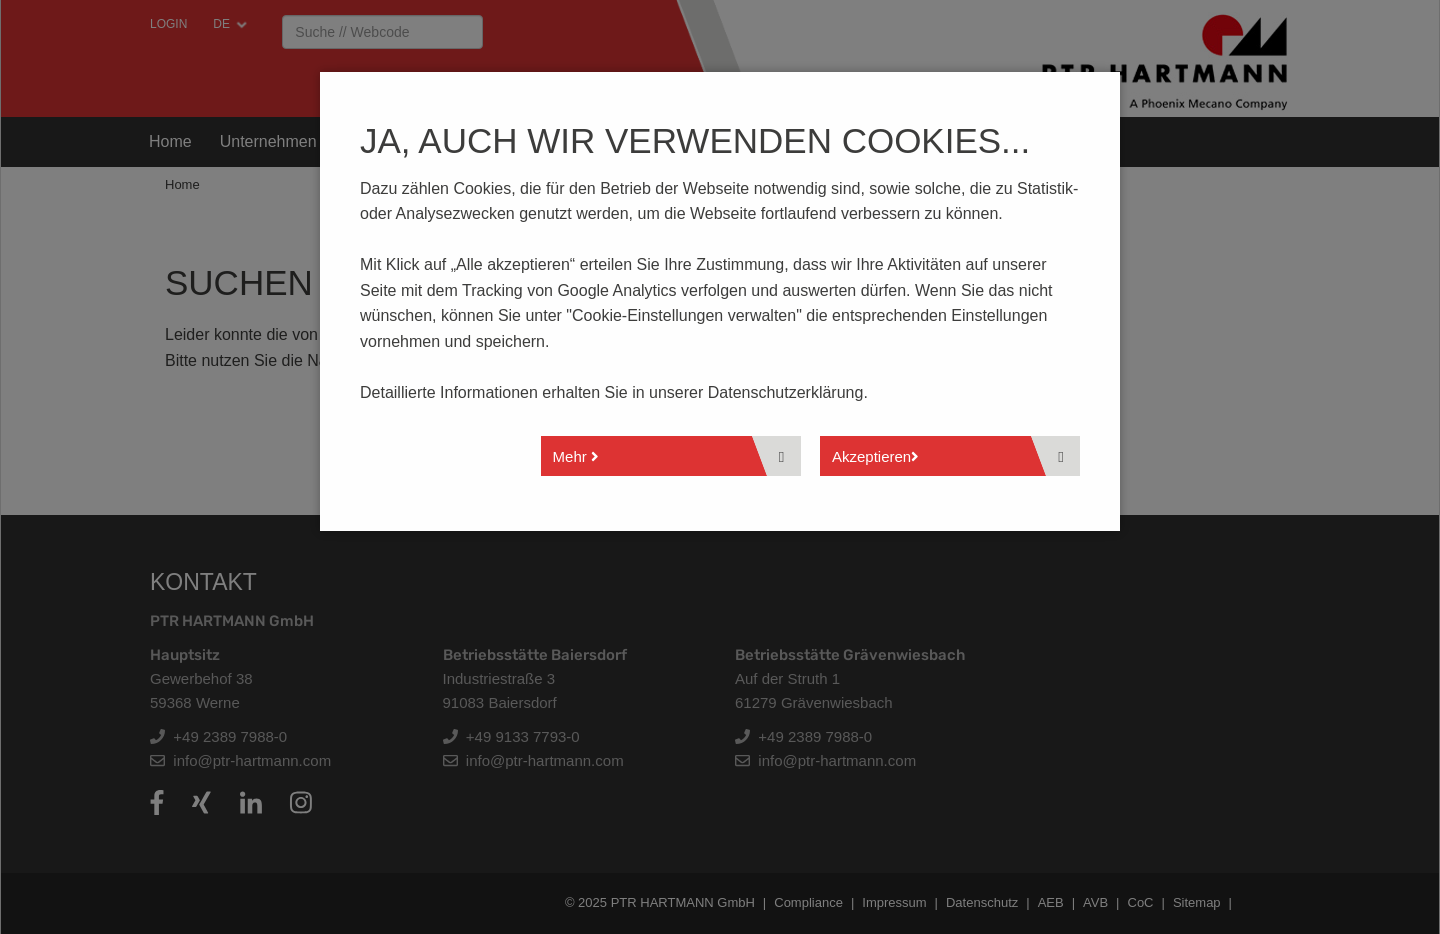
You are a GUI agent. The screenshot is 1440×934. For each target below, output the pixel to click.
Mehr (576, 456)
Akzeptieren (875, 456)
